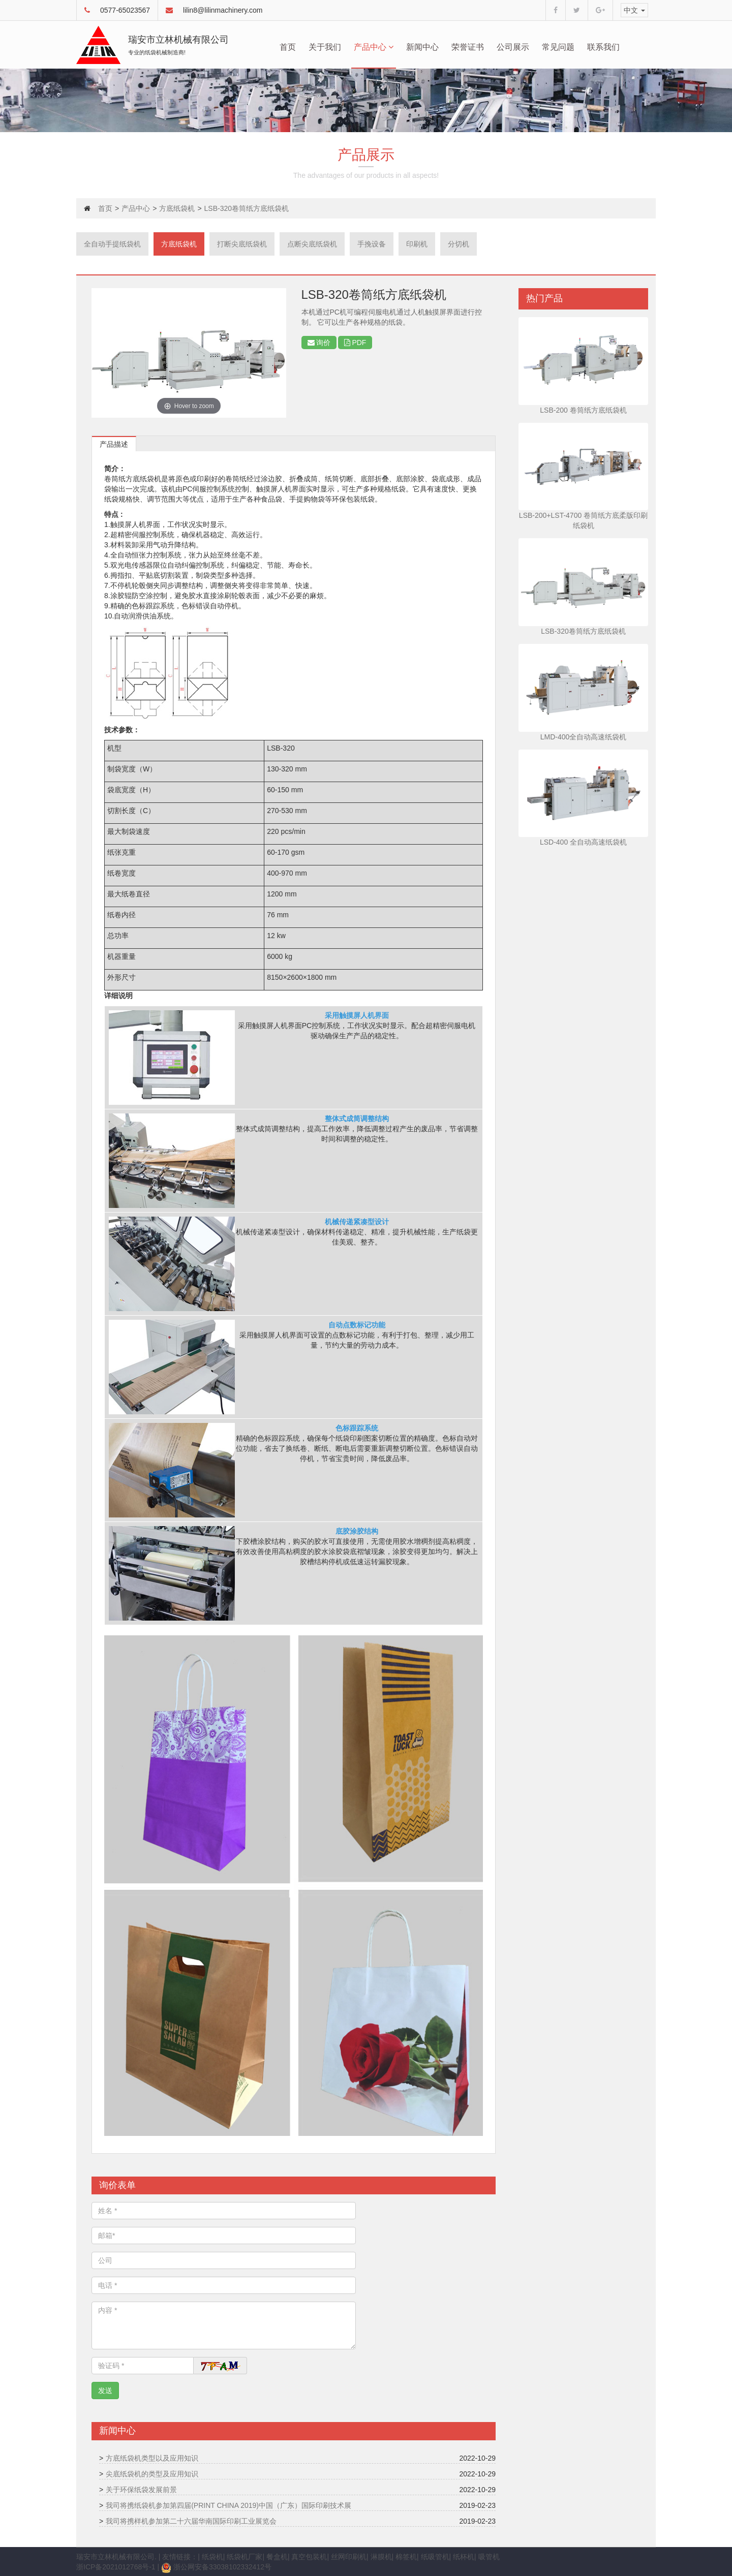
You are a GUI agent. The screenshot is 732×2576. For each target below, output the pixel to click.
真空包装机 (309, 2557)
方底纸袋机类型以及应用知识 (152, 2458)
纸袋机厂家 (244, 2557)
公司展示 (513, 47)
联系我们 (603, 47)
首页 (288, 47)
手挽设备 (371, 244)
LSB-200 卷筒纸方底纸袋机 (583, 410)
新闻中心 (422, 47)
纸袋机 (212, 2557)
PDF (355, 342)
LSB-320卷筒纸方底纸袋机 (583, 631)
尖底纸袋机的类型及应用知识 (152, 2474)
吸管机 (489, 2557)
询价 (319, 342)
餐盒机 (277, 2557)
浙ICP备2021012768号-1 (116, 2567)
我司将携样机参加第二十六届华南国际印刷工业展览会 (191, 2521)
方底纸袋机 (177, 208)
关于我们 (325, 47)
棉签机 (406, 2557)
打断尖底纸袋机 (242, 244)
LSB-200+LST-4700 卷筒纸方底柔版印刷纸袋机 (583, 520)
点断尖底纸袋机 (312, 244)
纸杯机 (463, 2557)
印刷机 (417, 244)
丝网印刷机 (349, 2557)
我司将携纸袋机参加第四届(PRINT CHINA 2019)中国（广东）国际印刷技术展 (228, 2505)
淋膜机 (381, 2557)
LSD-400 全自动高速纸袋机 (583, 842)
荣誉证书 (467, 47)
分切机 (458, 244)
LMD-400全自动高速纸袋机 (583, 737)
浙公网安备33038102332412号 (216, 2567)
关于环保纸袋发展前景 (141, 2490)
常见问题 (558, 47)
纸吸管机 (435, 2557)
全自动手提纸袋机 (112, 244)
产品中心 (373, 47)
